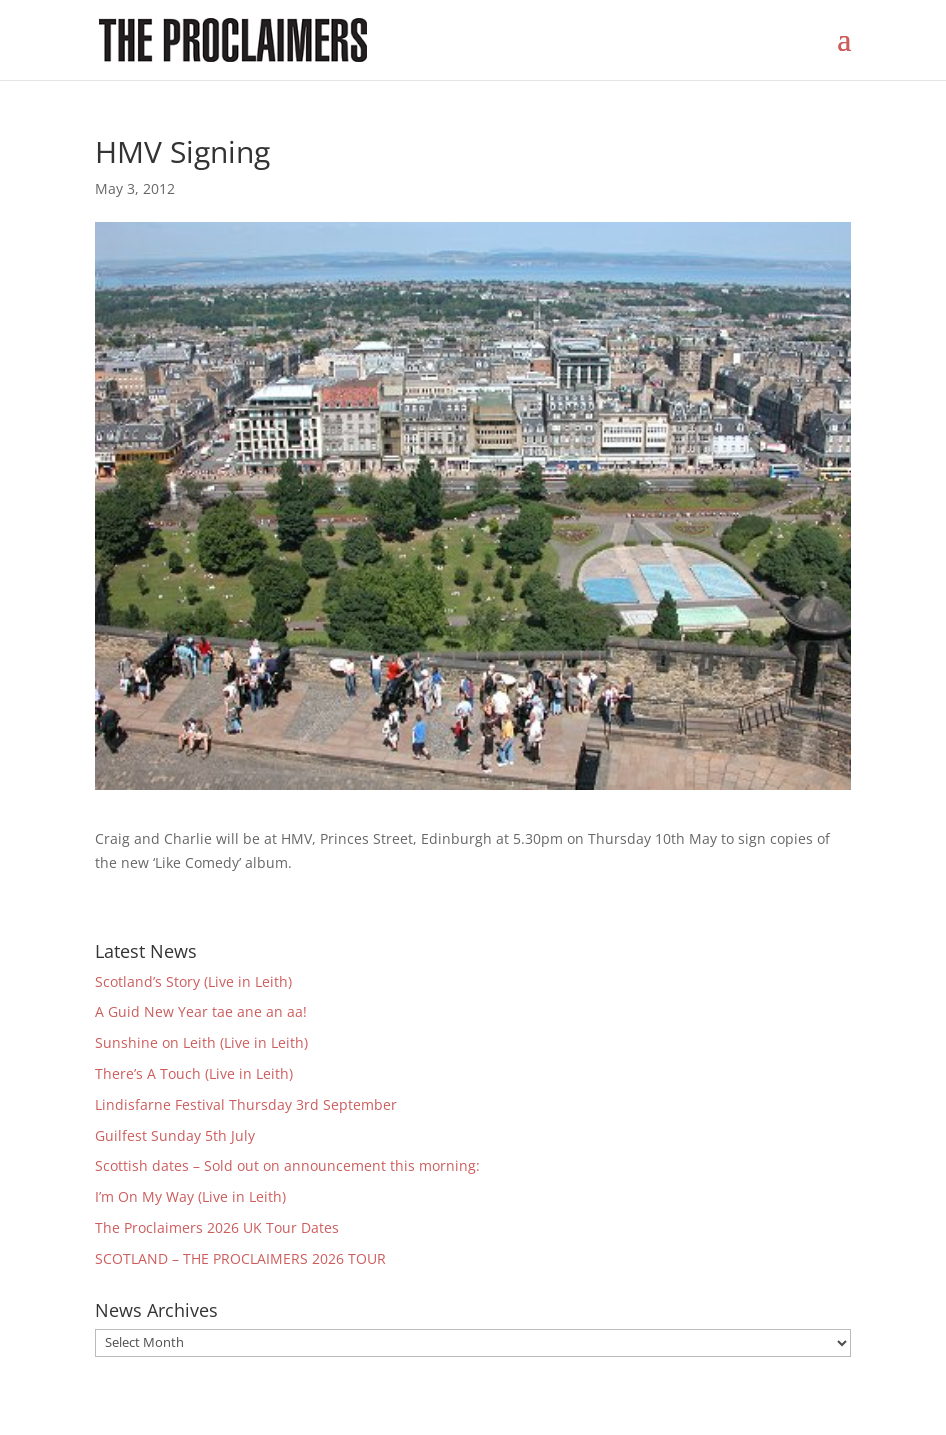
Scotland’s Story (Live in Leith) (193, 981)
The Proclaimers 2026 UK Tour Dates (217, 1227)
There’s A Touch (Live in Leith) (194, 1073)
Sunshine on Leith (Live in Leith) (201, 1042)
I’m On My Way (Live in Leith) (190, 1196)
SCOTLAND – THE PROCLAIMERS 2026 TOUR (240, 1258)
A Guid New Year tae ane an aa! (201, 1011)
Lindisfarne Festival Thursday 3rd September (246, 1104)
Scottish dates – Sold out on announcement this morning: (287, 1165)
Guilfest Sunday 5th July (175, 1135)
